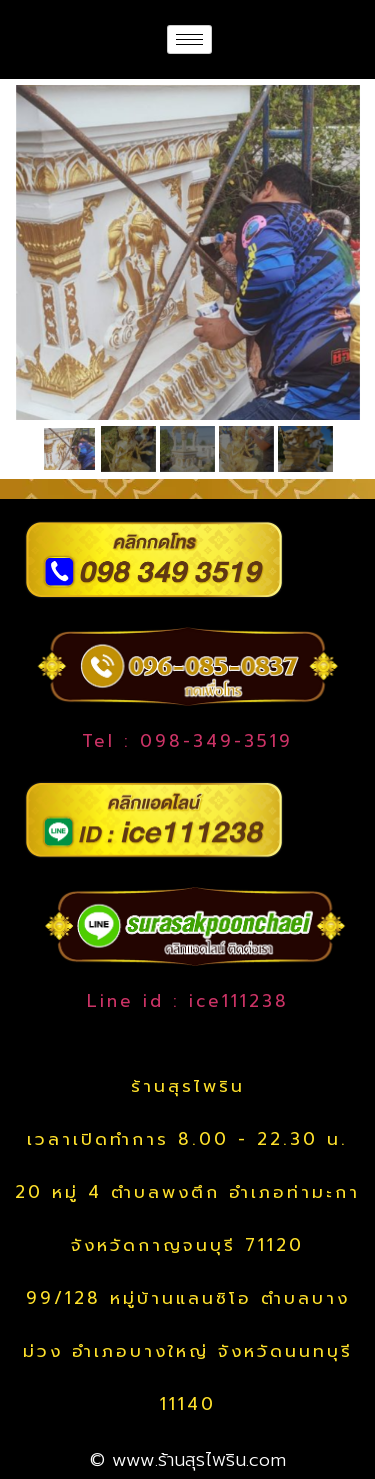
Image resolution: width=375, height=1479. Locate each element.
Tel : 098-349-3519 (187, 741)
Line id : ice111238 (188, 1001)
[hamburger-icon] (189, 39)
